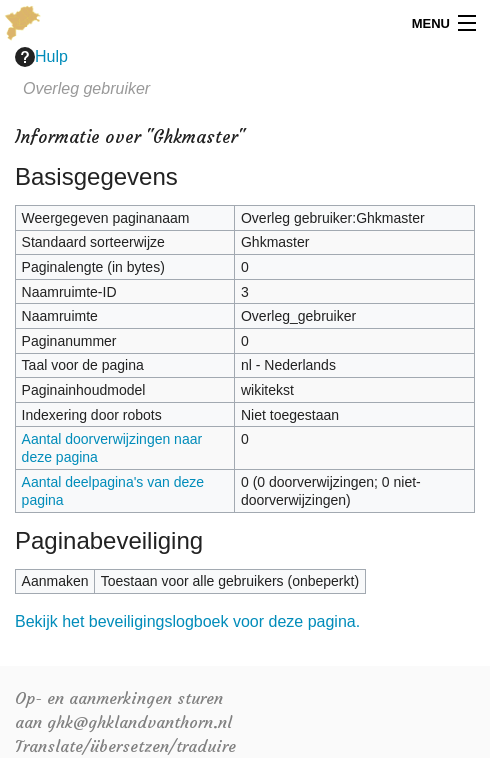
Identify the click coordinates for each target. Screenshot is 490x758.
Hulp (41, 57)
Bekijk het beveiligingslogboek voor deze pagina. (187, 621)
